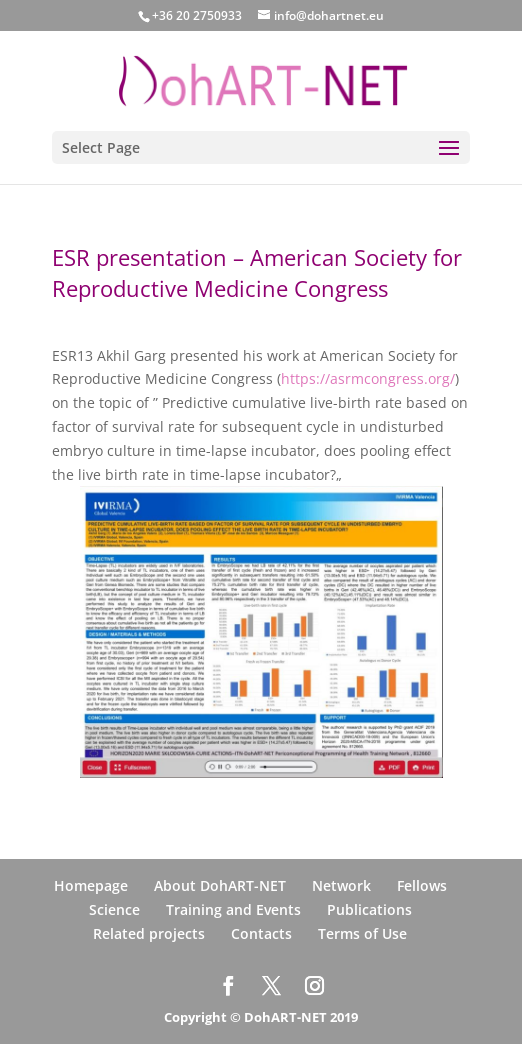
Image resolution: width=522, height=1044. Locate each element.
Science (114, 909)
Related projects (149, 933)
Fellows (422, 885)
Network (341, 885)
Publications (369, 909)
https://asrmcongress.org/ (368, 378)
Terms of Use (362, 933)
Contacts (261, 933)
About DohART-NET (220, 885)
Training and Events (233, 909)
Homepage (91, 885)
